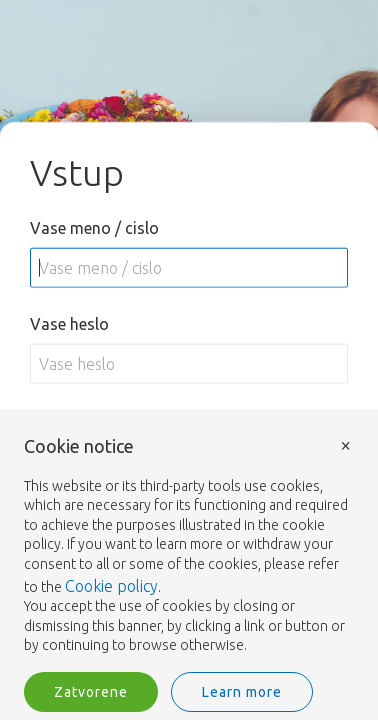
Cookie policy (111, 586)
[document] (189, 546)
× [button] (346, 444)
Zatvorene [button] (91, 692)
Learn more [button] (242, 692)
